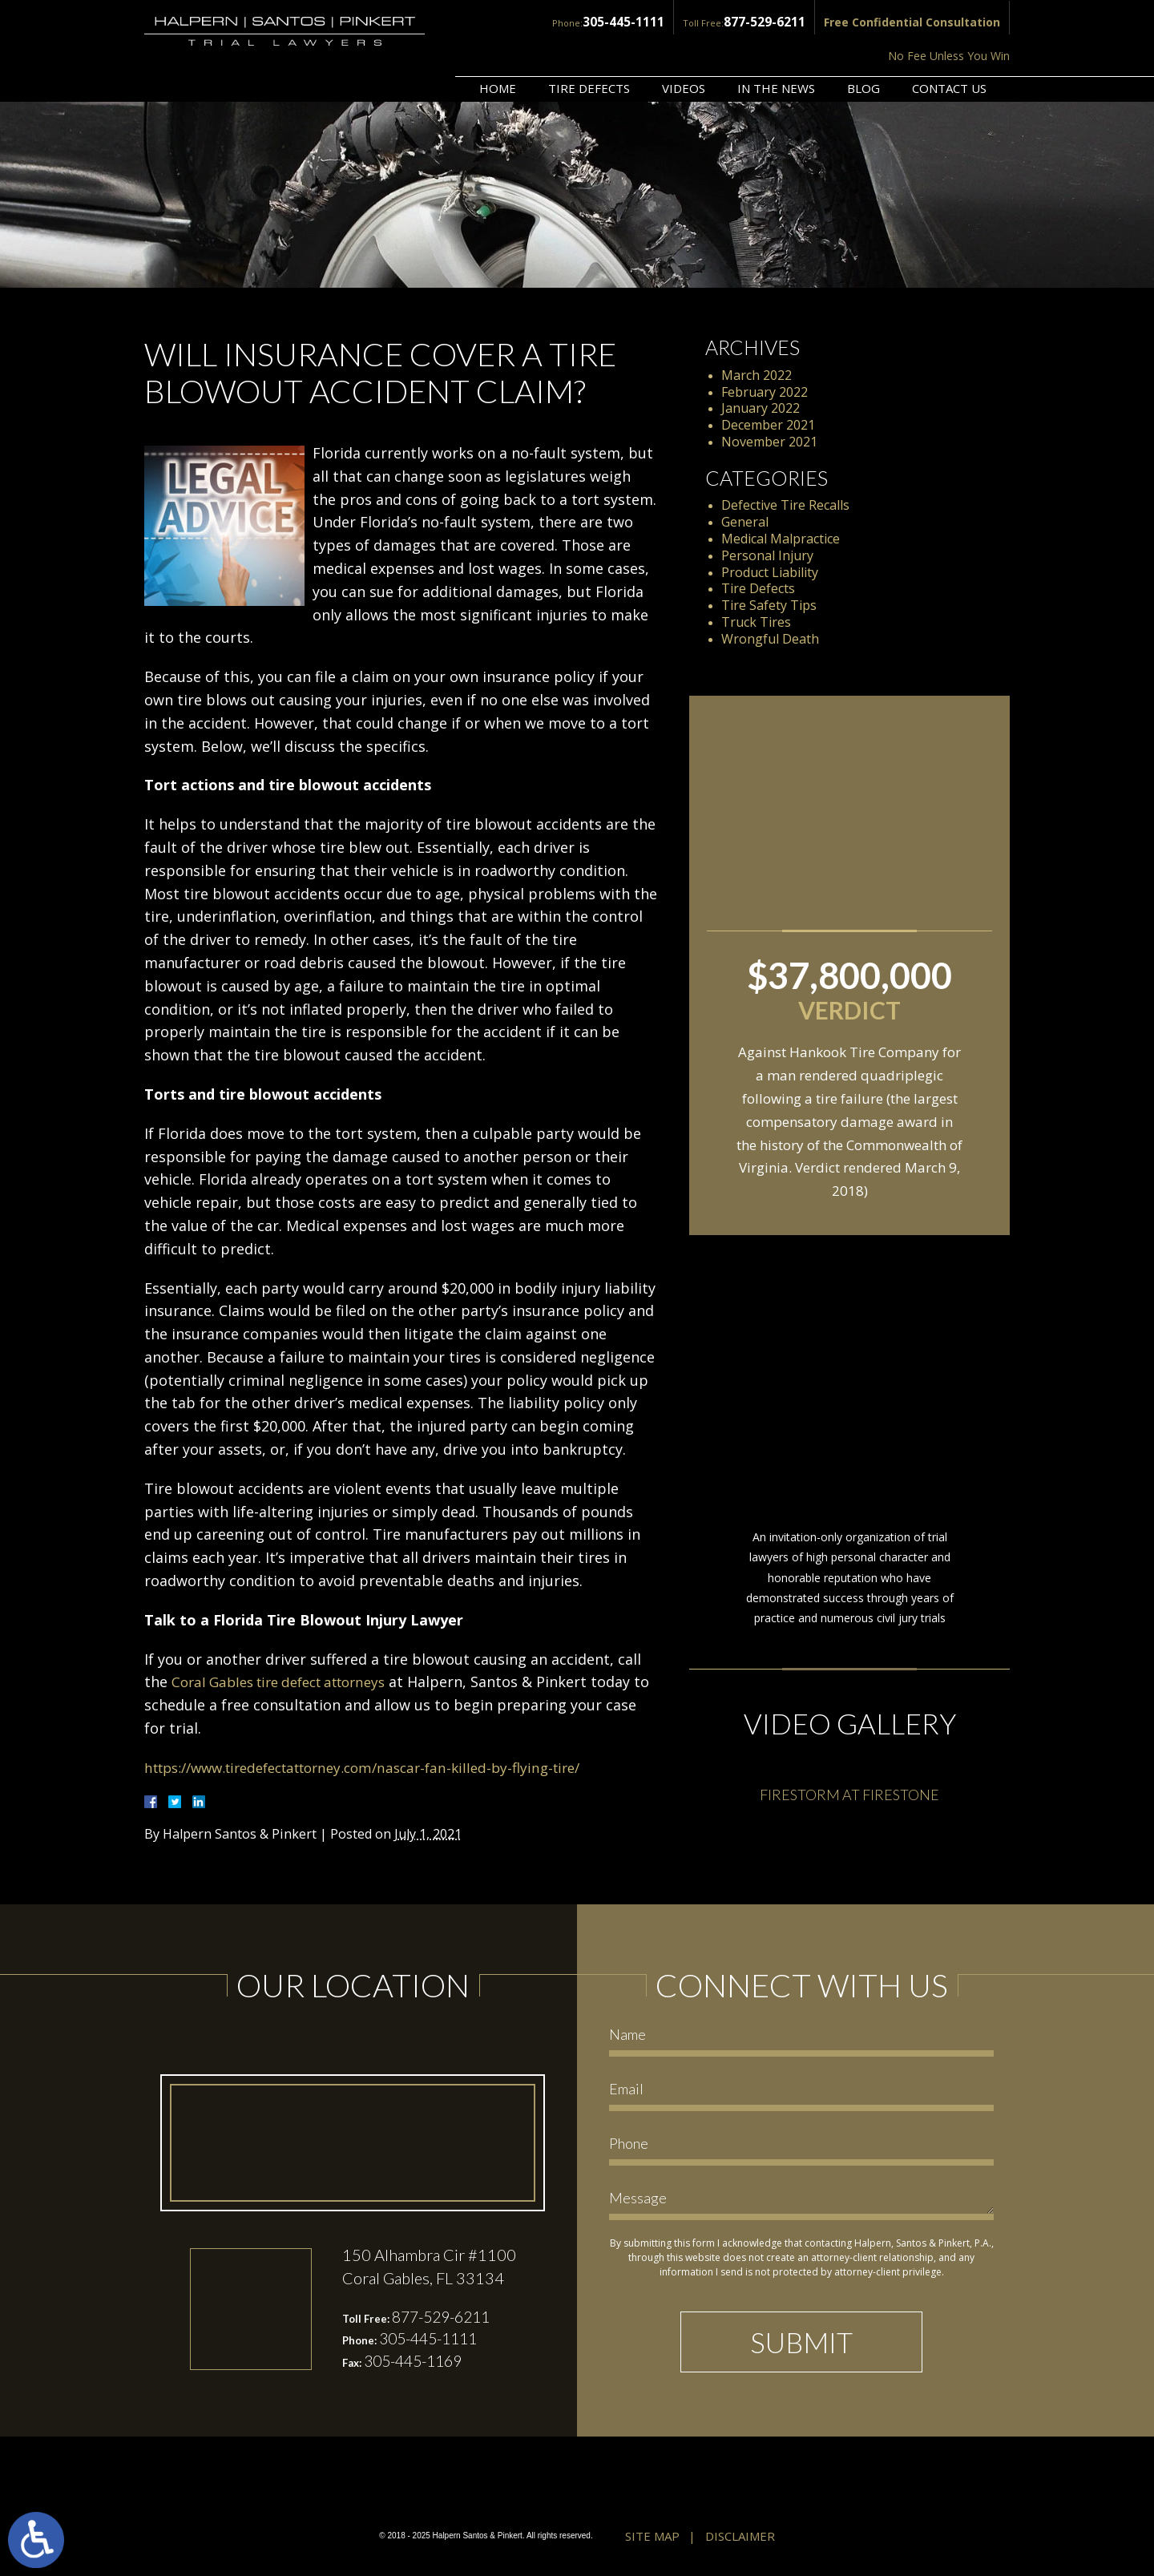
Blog (863, 46)
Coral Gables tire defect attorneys (289, 1681)
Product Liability (769, 572)
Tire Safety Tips (769, 605)
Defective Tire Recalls (785, 505)
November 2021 (769, 441)
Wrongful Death (770, 639)
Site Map (652, 2538)
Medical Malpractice (780, 538)
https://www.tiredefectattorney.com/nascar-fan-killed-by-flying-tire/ (379, 1767)
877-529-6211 (638, 21)
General (745, 522)
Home (497, 46)
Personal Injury (767, 555)
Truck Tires (756, 622)
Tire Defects (589, 46)
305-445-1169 (417, 2362)
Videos (683, 46)
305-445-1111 (505, 21)
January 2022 (760, 408)
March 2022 (756, 375)
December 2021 (768, 425)
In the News (776, 46)
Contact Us (949, 46)
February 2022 (764, 392)
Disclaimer (740, 2538)
